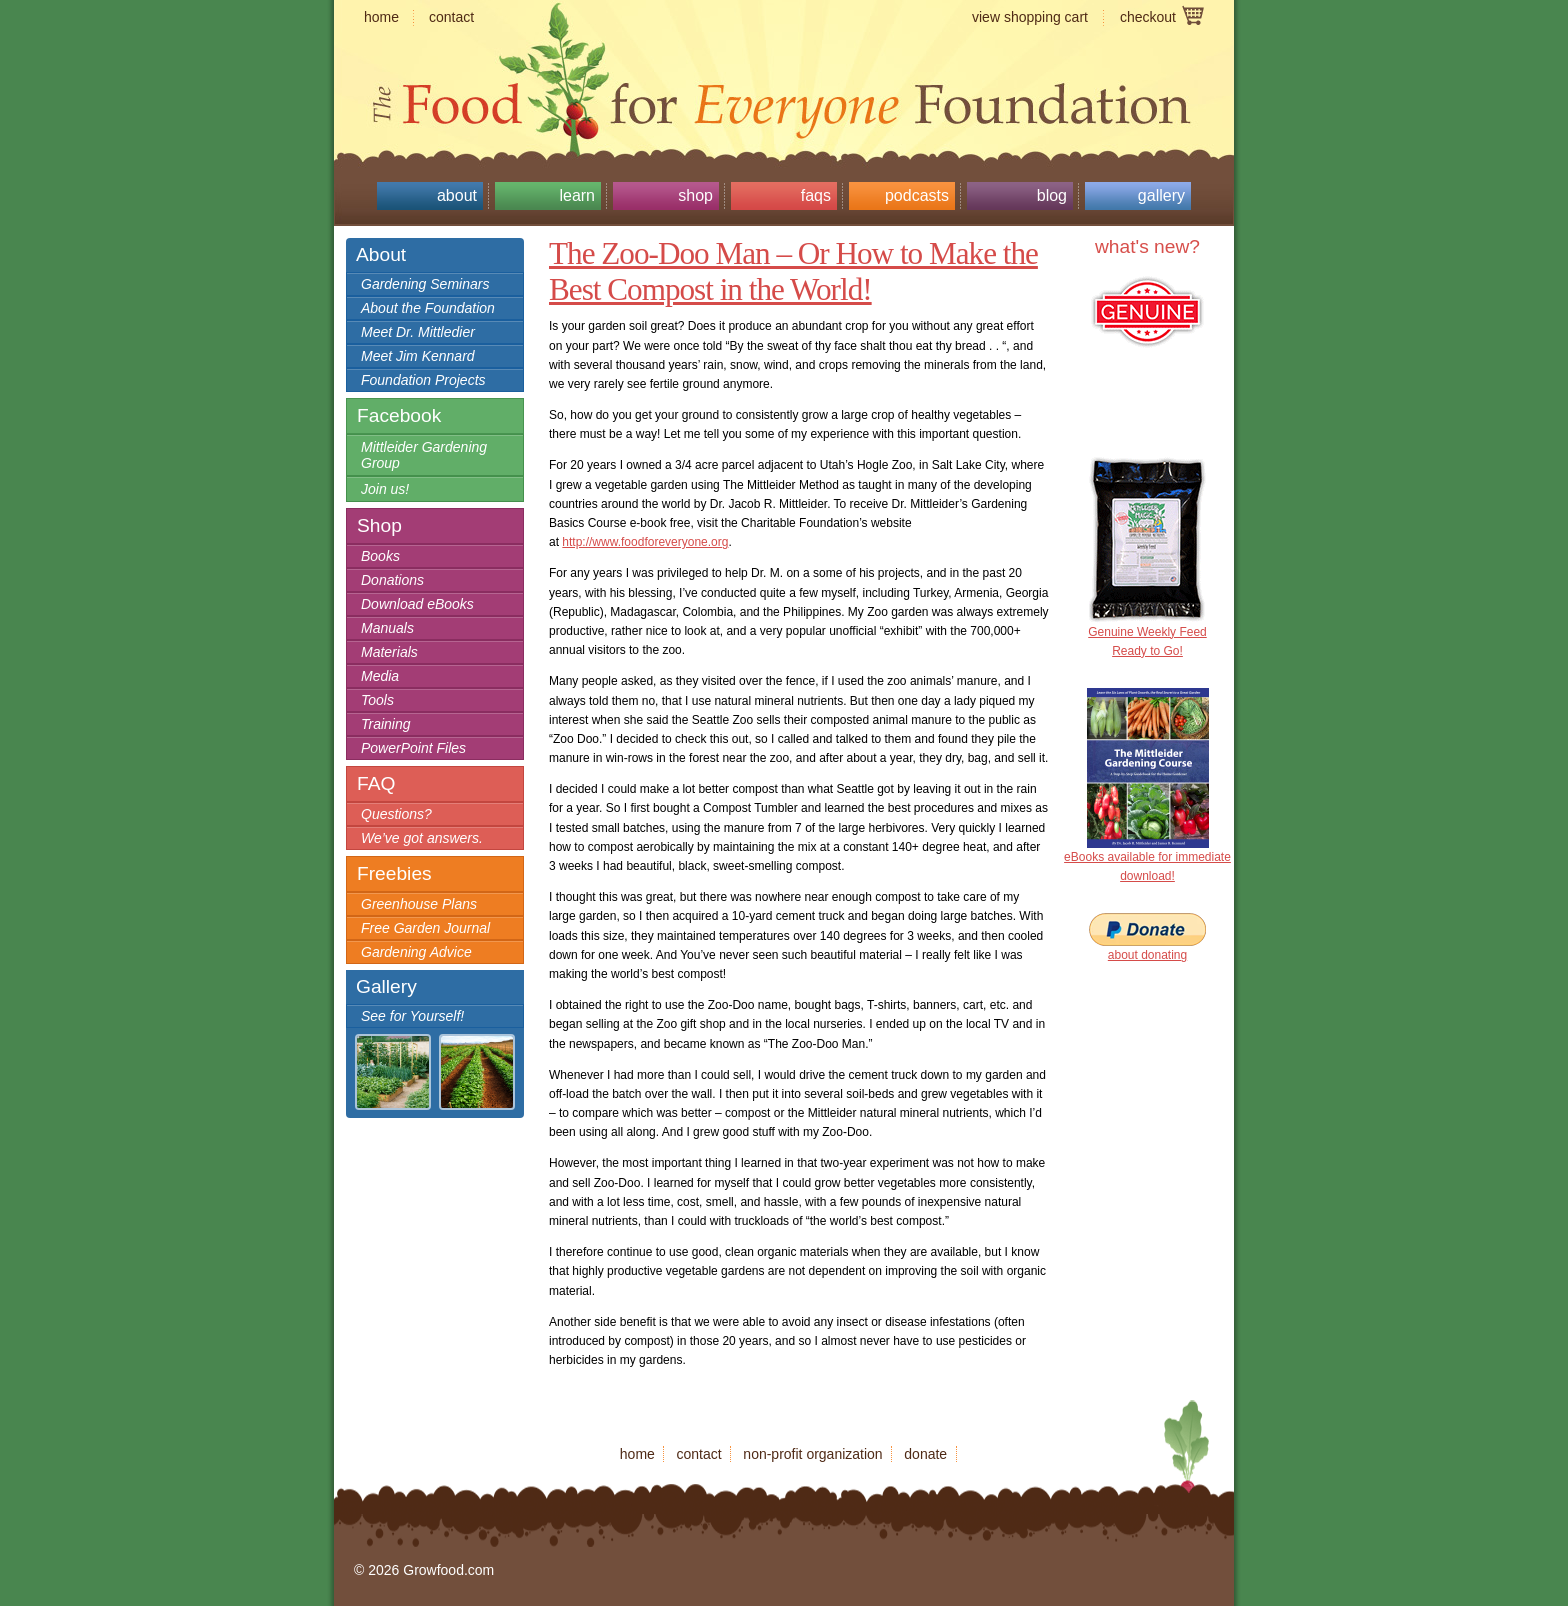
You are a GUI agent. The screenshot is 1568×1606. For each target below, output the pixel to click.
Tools (377, 700)
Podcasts (917, 195)
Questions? (396, 814)
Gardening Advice (416, 952)
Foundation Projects (423, 380)
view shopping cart (1030, 17)
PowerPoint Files (413, 748)
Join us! (385, 489)
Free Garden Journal (425, 928)
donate (925, 1454)
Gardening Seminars (425, 284)
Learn (577, 195)
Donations (392, 580)
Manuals (387, 628)
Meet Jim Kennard (418, 356)
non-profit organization (812, 1454)
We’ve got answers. (422, 838)
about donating (1147, 955)
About (457, 195)
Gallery (1161, 195)
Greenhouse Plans (419, 904)
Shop (695, 195)
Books (380, 556)
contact (451, 17)
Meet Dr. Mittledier (418, 332)
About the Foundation (428, 308)
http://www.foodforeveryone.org (645, 542)
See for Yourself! (412, 1016)
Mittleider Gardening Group (424, 455)
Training (386, 724)
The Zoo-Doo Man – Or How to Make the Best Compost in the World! (793, 271)
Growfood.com (784, 65)
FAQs (816, 195)
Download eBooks (417, 604)
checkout (1148, 17)
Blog (1052, 195)
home (381, 17)
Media (380, 676)
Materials (389, 652)
